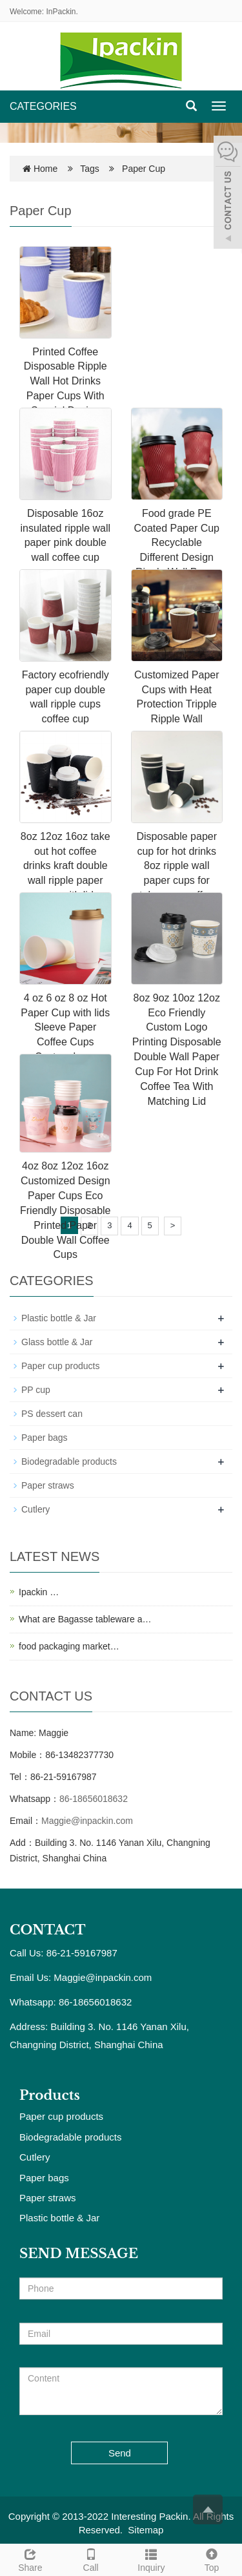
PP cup (35, 1390)
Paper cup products (60, 1366)
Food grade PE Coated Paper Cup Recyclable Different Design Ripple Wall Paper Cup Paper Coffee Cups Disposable (176, 557)
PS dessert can (52, 1413)
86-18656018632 (93, 1799)
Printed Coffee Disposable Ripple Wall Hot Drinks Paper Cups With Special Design (65, 381)
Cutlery (35, 1509)
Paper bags (44, 1437)
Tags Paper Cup (122, 168)
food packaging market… (69, 1646)
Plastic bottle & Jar (58, 1318)
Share (30, 2558)
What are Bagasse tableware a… (85, 1619)
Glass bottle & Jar (57, 1342)
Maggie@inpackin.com (87, 1821)
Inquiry (151, 2558)
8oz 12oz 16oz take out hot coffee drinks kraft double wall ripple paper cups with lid (65, 866)
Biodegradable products (69, 1461)
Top (211, 2558)
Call (91, 2558)
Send (119, 2452)
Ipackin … (39, 1592)
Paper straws (47, 1485)
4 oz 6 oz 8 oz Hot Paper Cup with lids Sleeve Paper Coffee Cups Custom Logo (65, 1027)
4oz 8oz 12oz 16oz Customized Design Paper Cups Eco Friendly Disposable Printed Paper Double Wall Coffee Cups (65, 1210)
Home (45, 168)
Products (49, 2095)
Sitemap (145, 2529)
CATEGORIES (43, 106)
